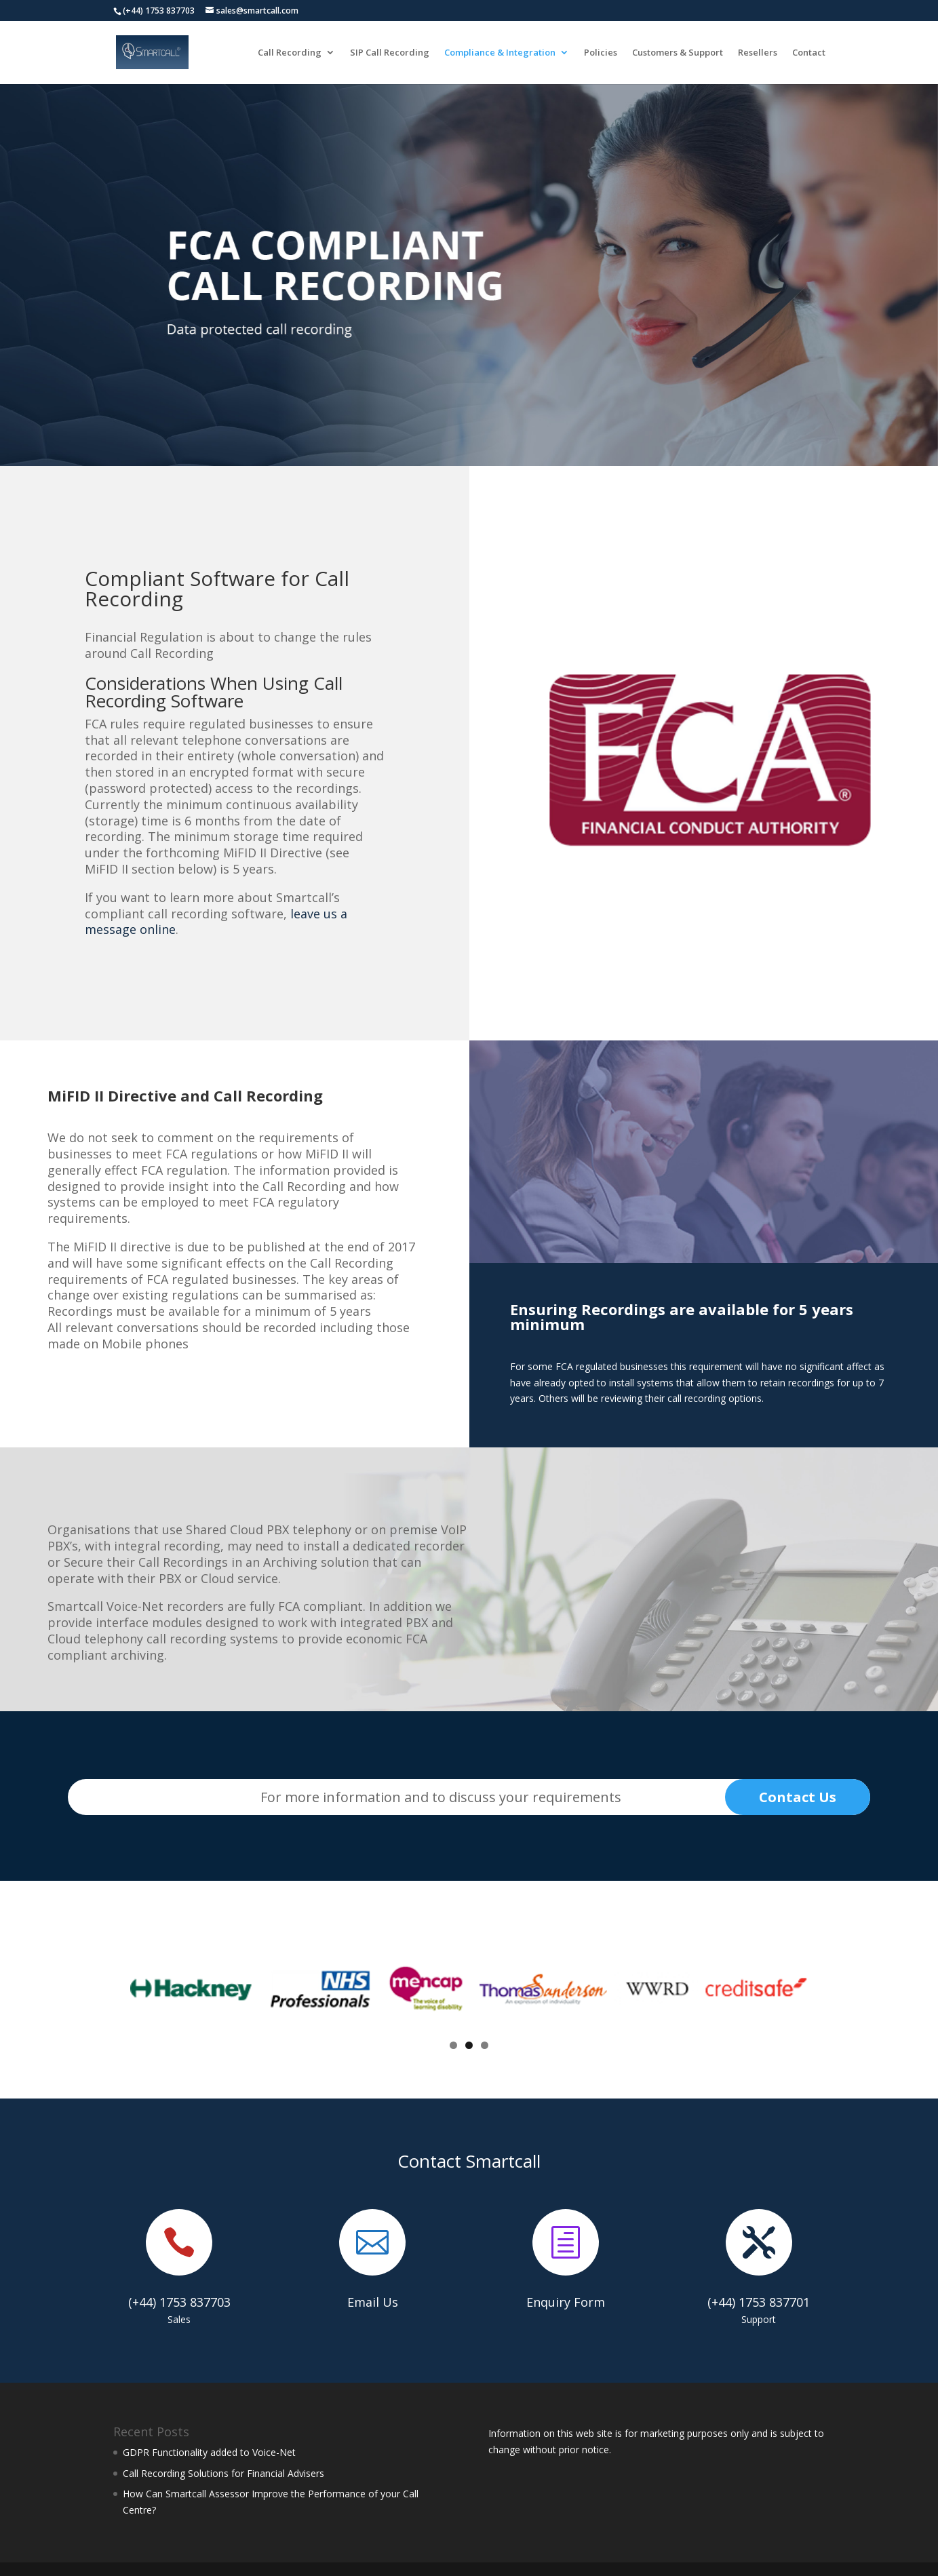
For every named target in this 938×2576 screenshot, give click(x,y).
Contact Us (797, 1797)
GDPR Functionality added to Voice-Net (209, 2452)
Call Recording (289, 52)
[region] (469, 270)
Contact (808, 52)
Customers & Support (677, 52)
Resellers (757, 52)
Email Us (372, 2302)
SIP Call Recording (389, 52)
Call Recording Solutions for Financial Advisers (223, 2473)
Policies (600, 52)
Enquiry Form (565, 2302)
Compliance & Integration (499, 52)
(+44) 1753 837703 (179, 2302)
